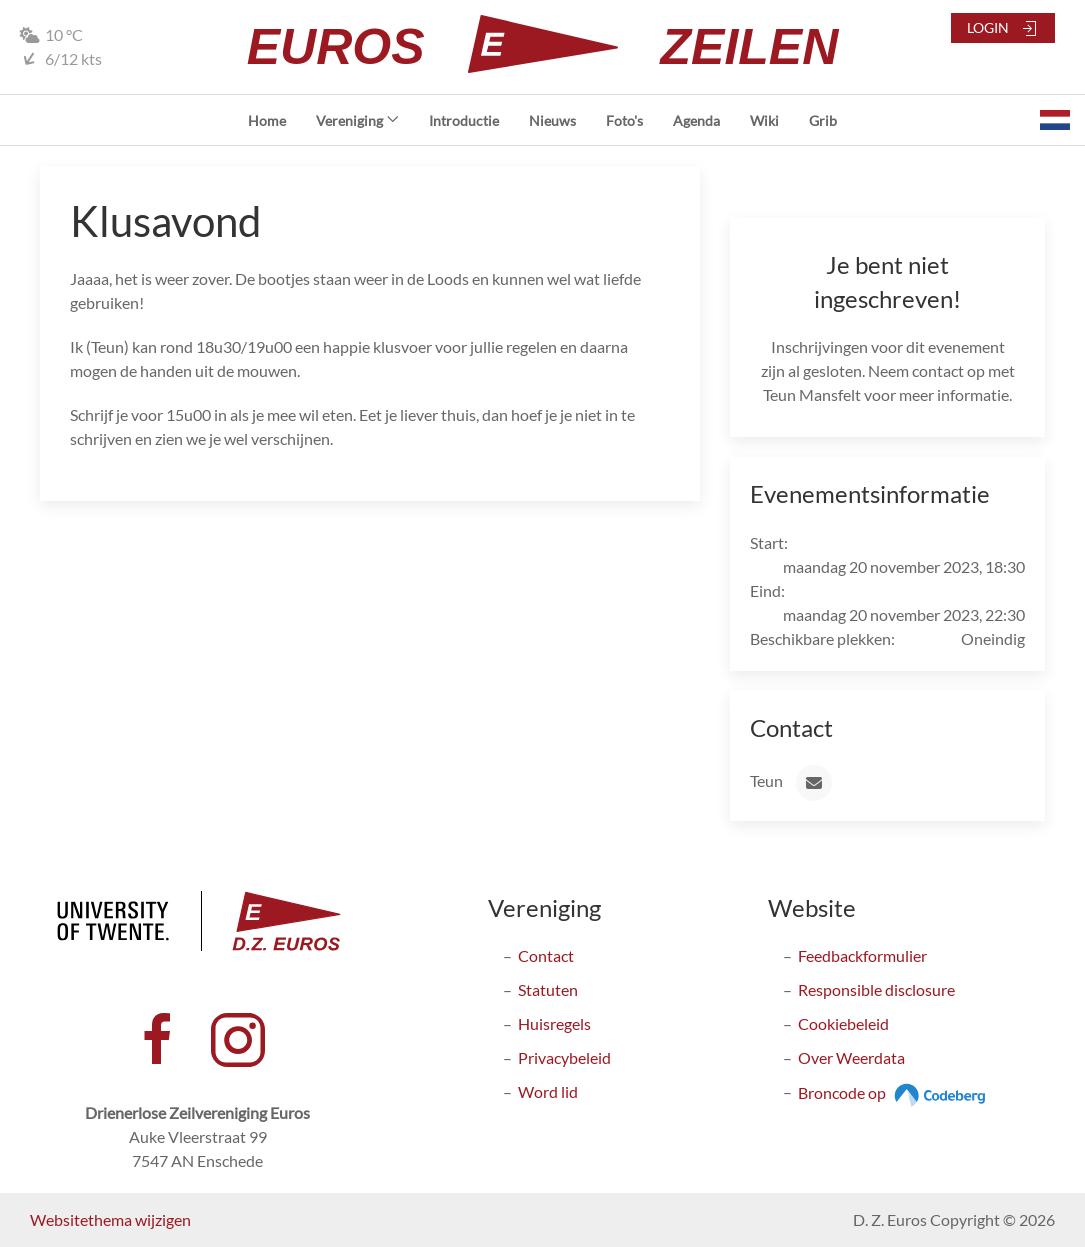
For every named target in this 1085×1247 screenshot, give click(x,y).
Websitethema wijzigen (110, 1219)
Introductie (464, 120)
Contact (546, 955)
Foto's (624, 120)
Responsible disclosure (876, 989)
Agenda (696, 120)
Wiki (764, 120)
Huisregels (554, 1023)
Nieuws (552, 120)
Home (267, 120)
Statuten (548, 989)
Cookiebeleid (843, 1023)
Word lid (548, 1091)
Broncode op (894, 1092)
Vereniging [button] (357, 120)
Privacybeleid (564, 1057)
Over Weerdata (851, 1057)
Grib (823, 120)
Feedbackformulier (862, 955)
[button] (1055, 120)
